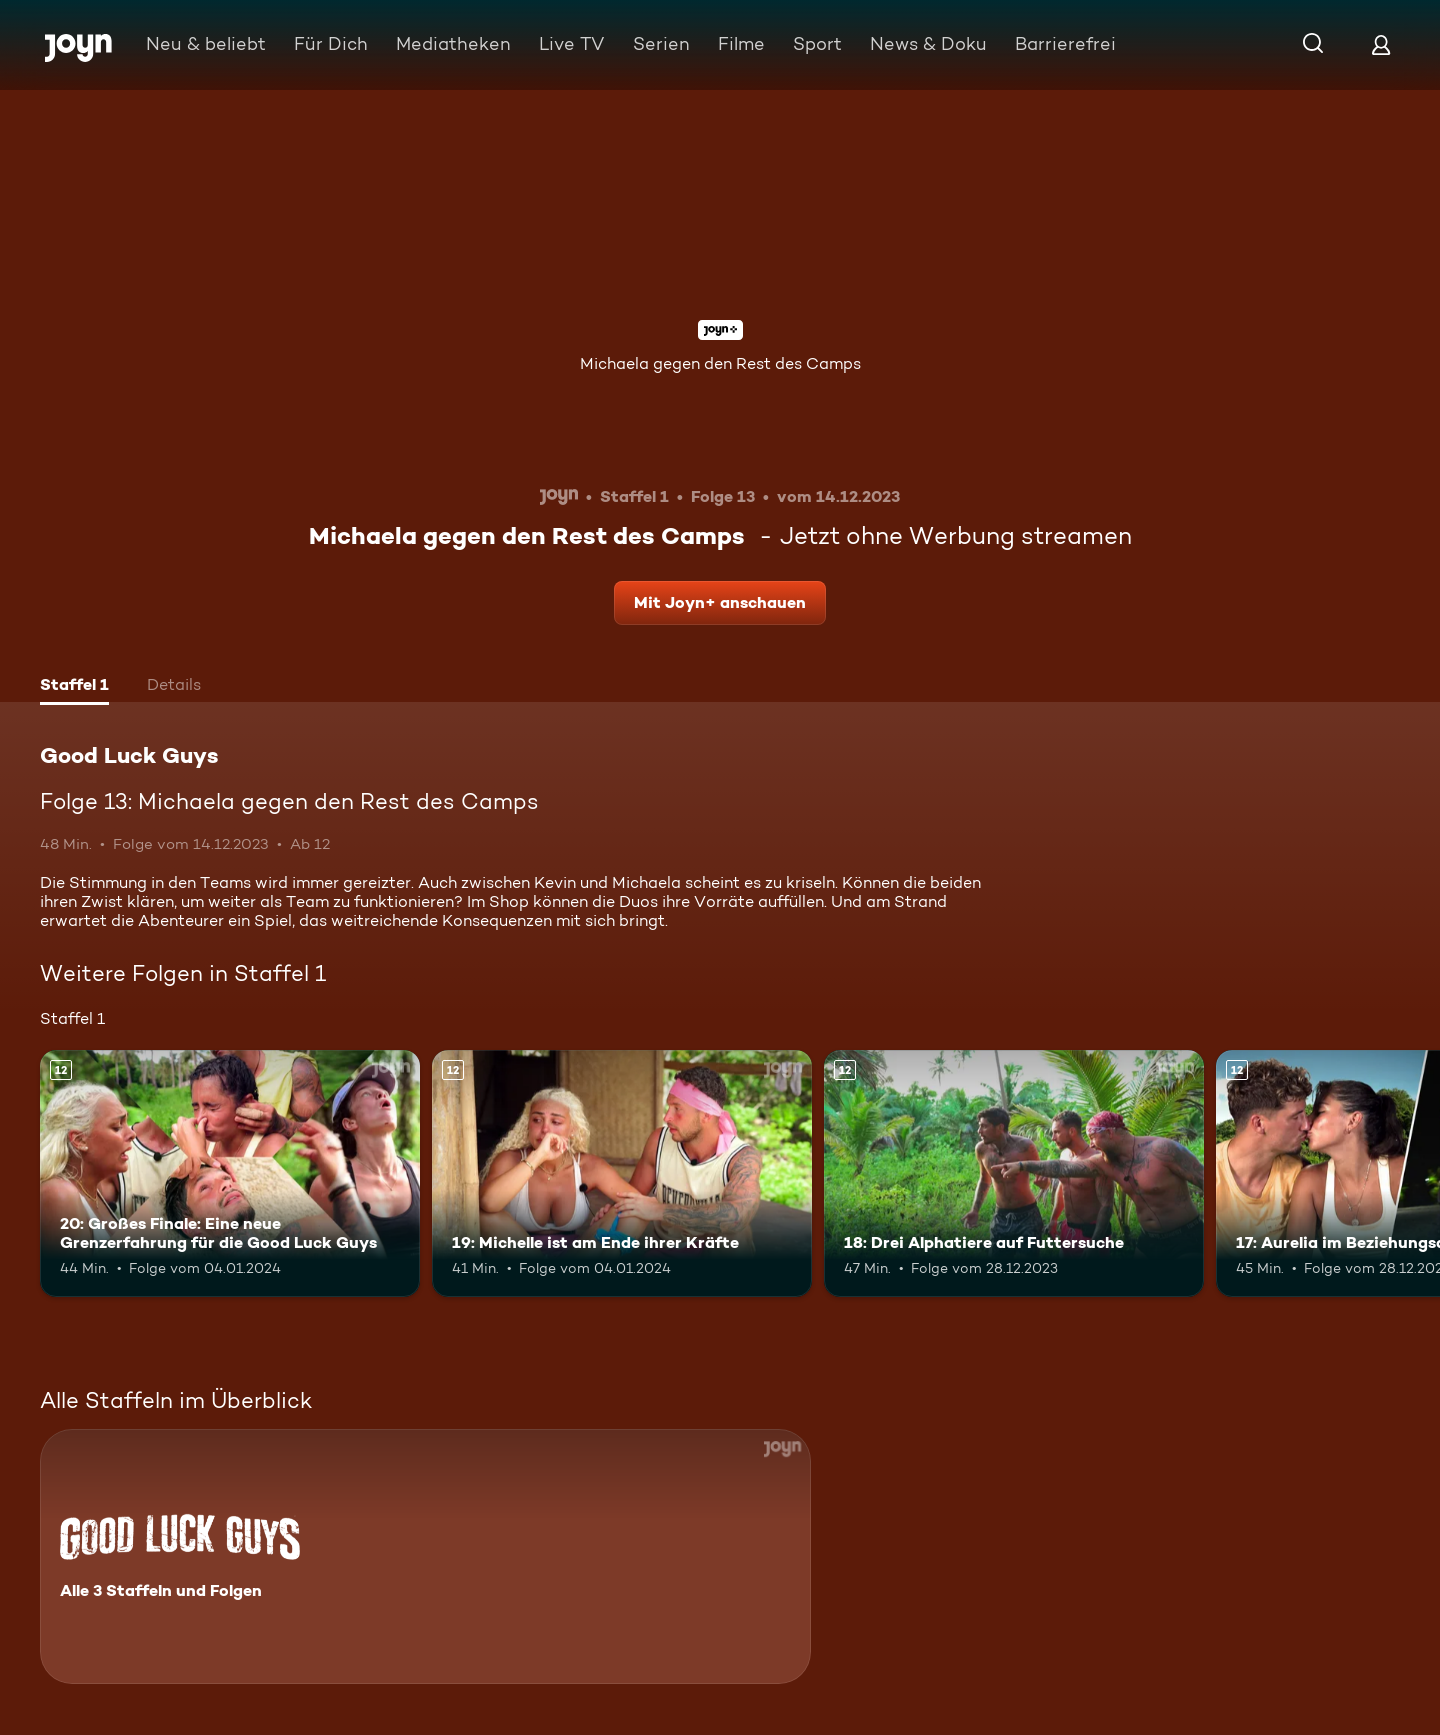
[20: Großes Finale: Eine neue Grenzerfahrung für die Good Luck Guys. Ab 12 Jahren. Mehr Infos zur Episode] (230, 1173)
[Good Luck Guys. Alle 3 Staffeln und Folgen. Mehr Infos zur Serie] (425, 1556)
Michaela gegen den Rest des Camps (720, 363)
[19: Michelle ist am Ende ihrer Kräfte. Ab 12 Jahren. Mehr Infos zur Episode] (622, 1173)
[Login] (1381, 44)
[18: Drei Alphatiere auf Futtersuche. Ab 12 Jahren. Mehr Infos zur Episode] (1014, 1173)
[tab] (74, 687)
